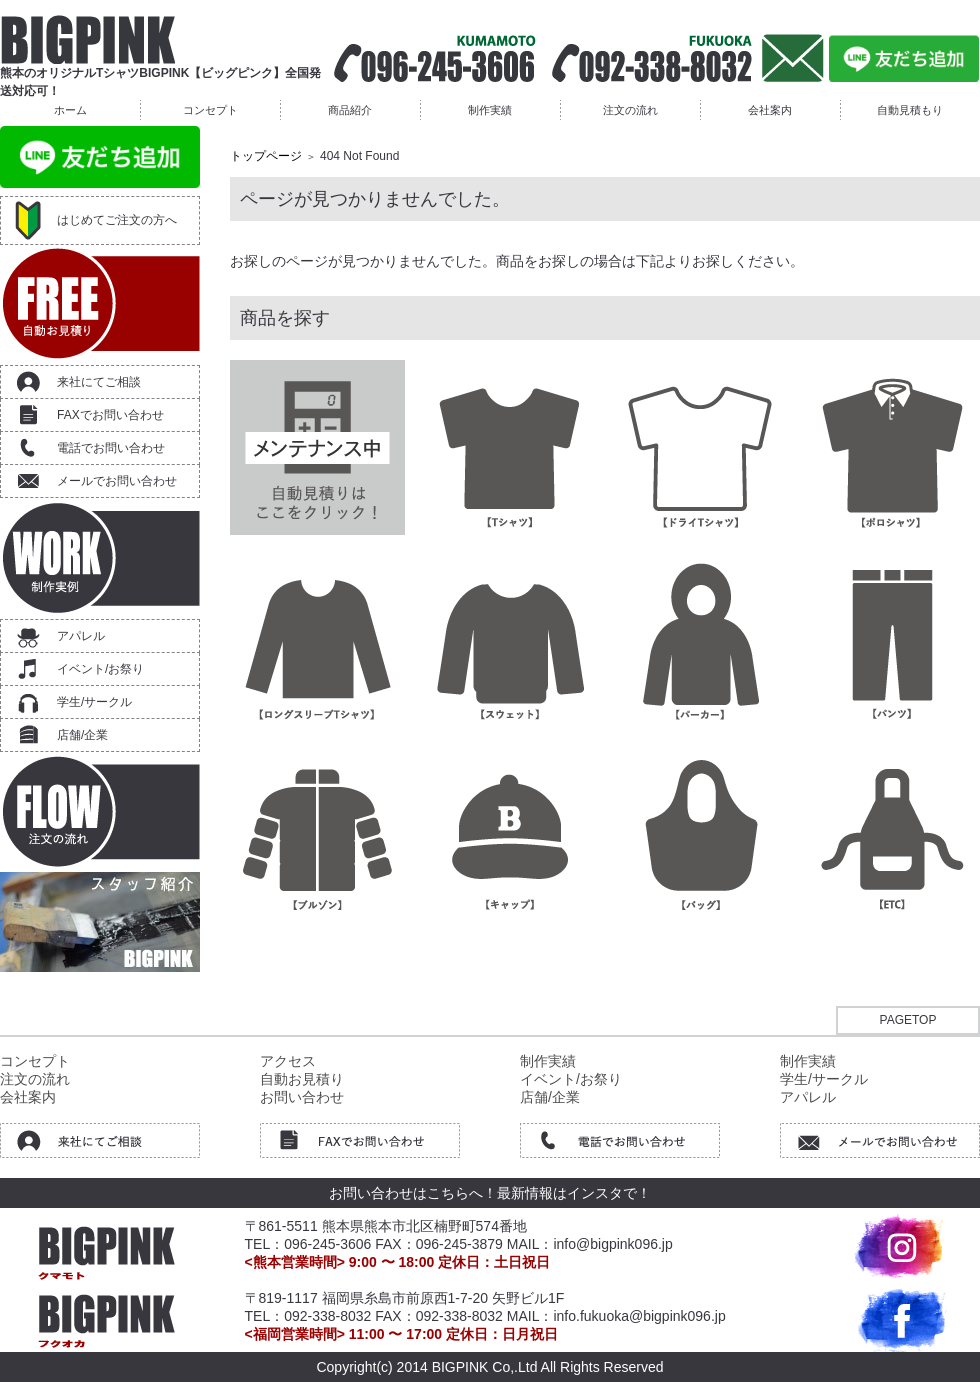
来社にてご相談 (99, 382)
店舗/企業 (82, 735)
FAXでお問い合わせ (110, 415)
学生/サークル (94, 702)
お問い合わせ (302, 1097)
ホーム (70, 110)
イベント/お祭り (100, 669)
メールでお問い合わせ (117, 481)
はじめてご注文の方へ (117, 220)
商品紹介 (350, 110)
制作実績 (490, 110)
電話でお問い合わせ (111, 448)
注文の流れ (630, 110)
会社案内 (770, 110)
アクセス (288, 1061)
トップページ (266, 156)
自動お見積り (302, 1079)
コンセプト (210, 110)
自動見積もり (910, 110)
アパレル (81, 636)
